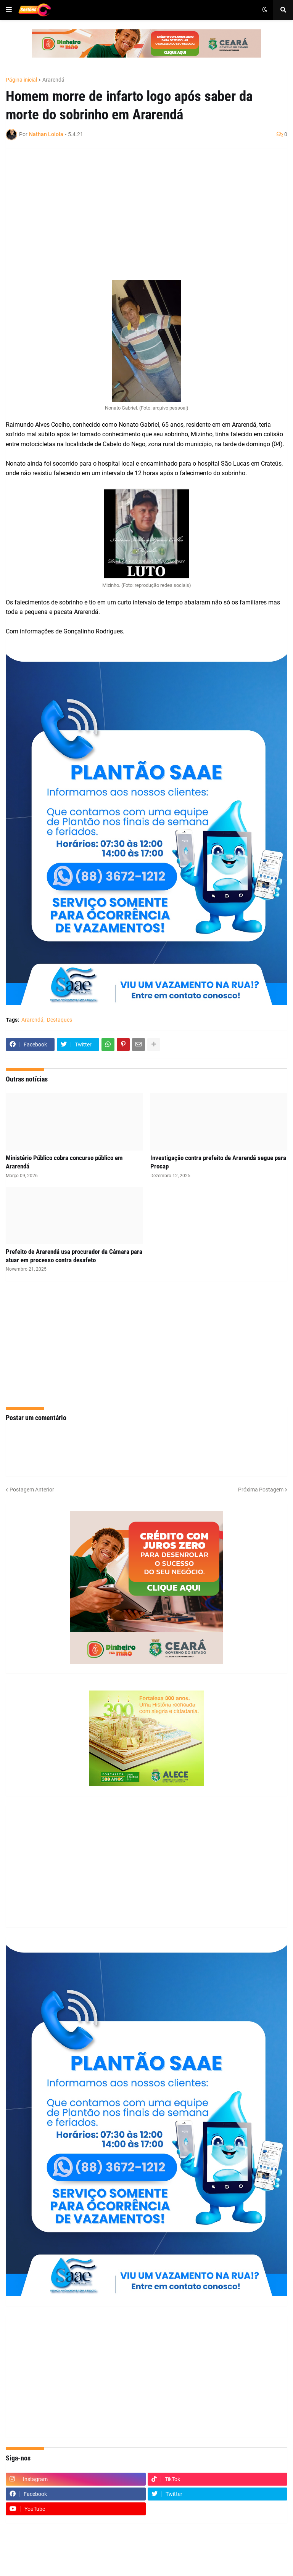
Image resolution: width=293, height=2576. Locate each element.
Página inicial (21, 79)
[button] (9, 9)
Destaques (59, 1019)
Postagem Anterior (32, 1489)
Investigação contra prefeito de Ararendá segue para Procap (218, 1162)
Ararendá (53, 79)
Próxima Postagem (260, 1489)
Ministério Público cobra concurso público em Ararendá (64, 1162)
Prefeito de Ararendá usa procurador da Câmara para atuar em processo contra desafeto (74, 1256)
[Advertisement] (139, 209)
